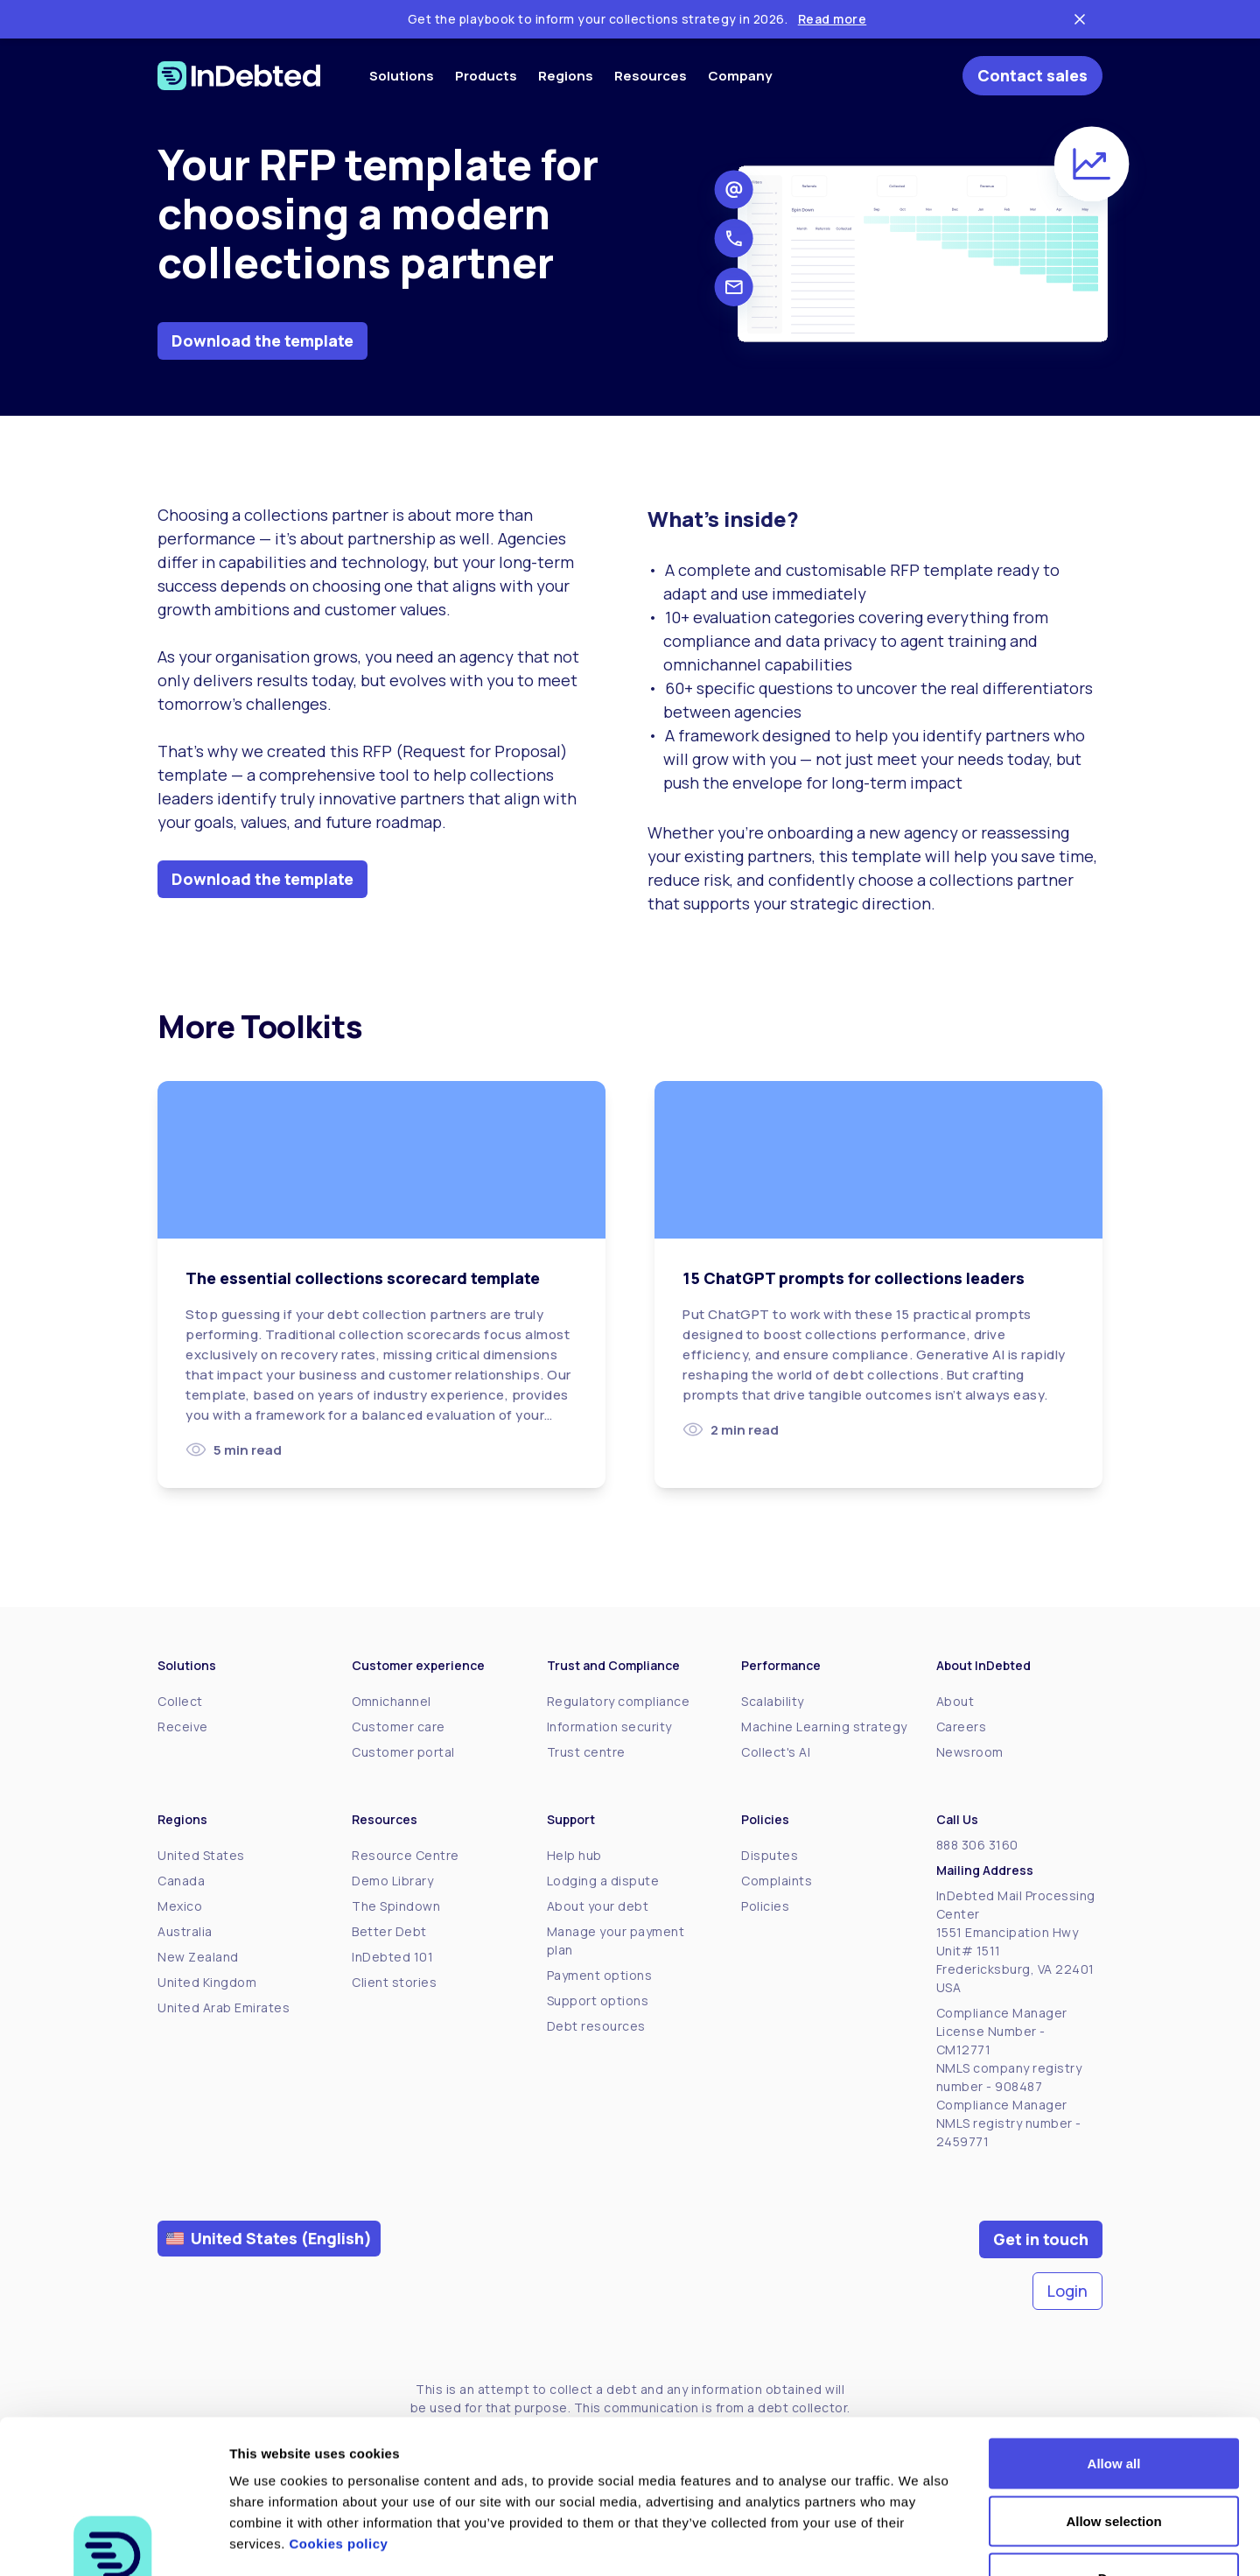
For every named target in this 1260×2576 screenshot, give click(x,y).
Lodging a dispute (603, 1880)
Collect (180, 1701)
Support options (598, 2000)
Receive (183, 1726)
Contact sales (1032, 75)
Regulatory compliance (618, 1701)
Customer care (398, 1726)
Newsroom (970, 1752)
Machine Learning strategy (824, 1726)
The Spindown (396, 1906)
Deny (1114, 2460)
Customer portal (403, 1752)
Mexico (180, 1906)
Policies (765, 1906)
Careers (961, 1726)
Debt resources (596, 2026)
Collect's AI (775, 1752)
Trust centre (586, 1752)
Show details (918, 2541)
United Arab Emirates (224, 2007)
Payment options (600, 1975)
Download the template (263, 340)
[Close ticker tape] (1079, 19)
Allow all (1114, 2346)
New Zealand (198, 1956)
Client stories (394, 1982)
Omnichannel (391, 1701)
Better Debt (389, 1931)
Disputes (769, 1855)
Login (1067, 2290)
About (955, 1701)
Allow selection (1113, 2404)
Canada (181, 1880)
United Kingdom (207, 1982)
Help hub (574, 1855)
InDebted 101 (392, 1956)
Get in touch (1040, 2239)
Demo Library (392, 1880)
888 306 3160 (977, 1844)
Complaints (776, 1880)
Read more (832, 19)
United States (201, 1855)
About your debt (598, 1906)
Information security (609, 1726)
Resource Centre (405, 1855)
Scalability (772, 1701)
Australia (185, 1931)
